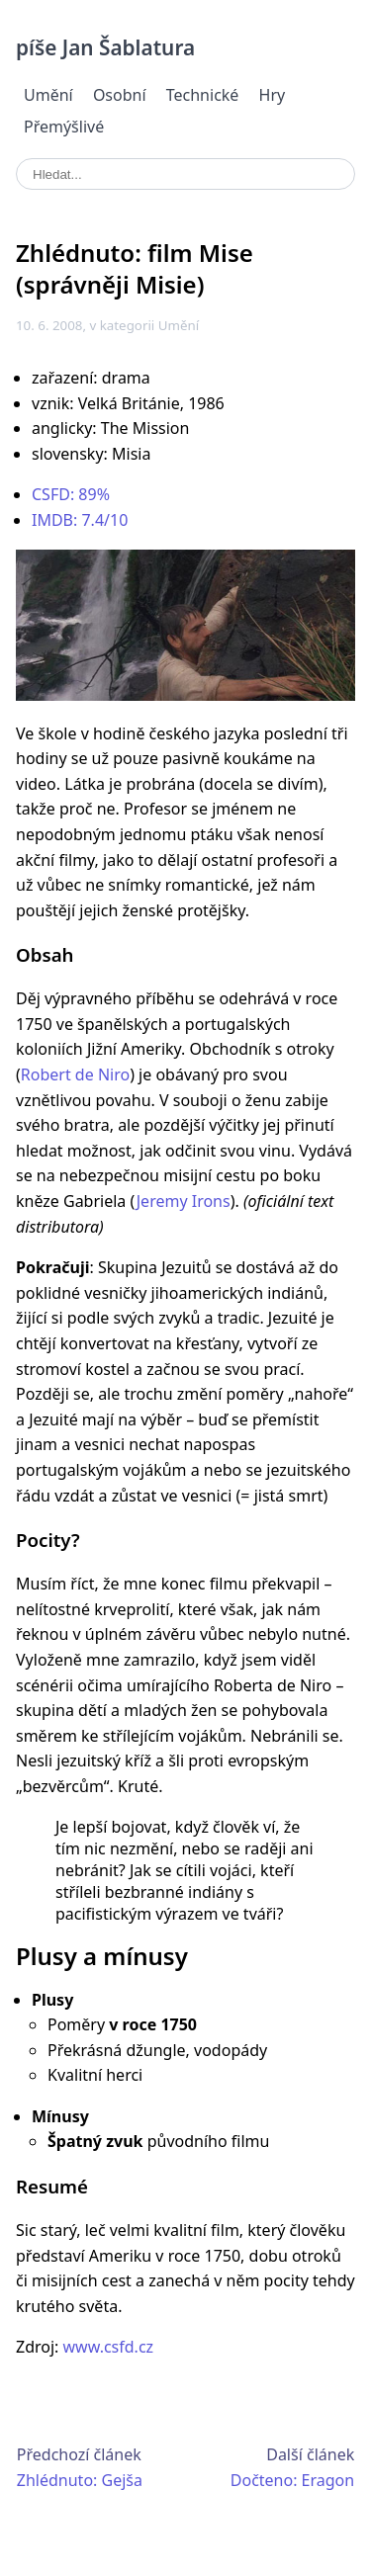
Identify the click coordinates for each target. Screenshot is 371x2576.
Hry (272, 95)
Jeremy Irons (184, 1201)
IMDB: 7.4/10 (80, 520)
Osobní (119, 95)
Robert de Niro (75, 1074)
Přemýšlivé (64, 126)
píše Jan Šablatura (105, 47)
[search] (185, 174)
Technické (202, 95)
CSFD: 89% (71, 494)
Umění (48, 95)
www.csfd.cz (108, 2347)
